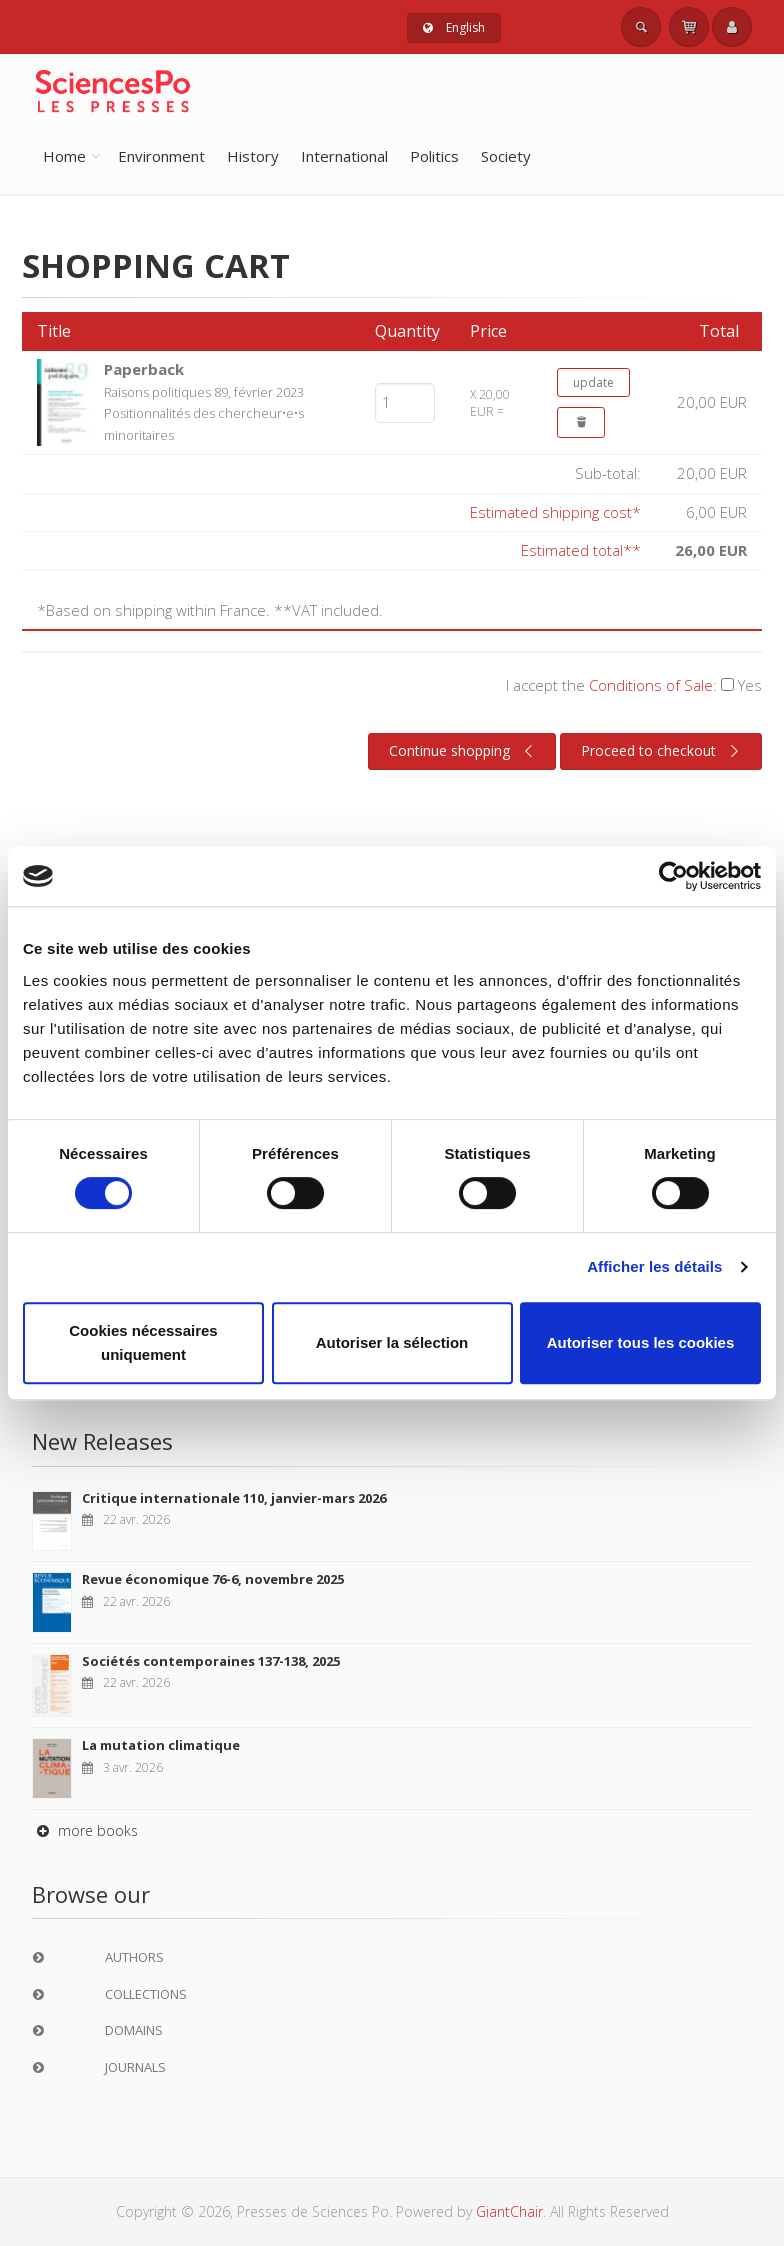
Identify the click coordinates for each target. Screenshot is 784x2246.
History (253, 156)
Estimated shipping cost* (555, 512)
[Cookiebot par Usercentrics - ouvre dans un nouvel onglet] (673, 876)
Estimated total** (581, 550)
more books (85, 1830)
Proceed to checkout (662, 751)
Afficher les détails (654, 1266)
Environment (161, 156)
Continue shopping (463, 751)
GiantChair (509, 2211)
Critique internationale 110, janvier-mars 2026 (234, 1498)
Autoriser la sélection (392, 1342)
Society (506, 156)
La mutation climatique (161, 1745)
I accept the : (634, 685)
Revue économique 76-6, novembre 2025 (213, 1579)
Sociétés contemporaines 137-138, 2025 (211, 1661)
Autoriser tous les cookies (641, 1342)
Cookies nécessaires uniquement (143, 1342)
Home (64, 156)
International (344, 156)
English (454, 27)
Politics (434, 156)
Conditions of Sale (651, 685)
